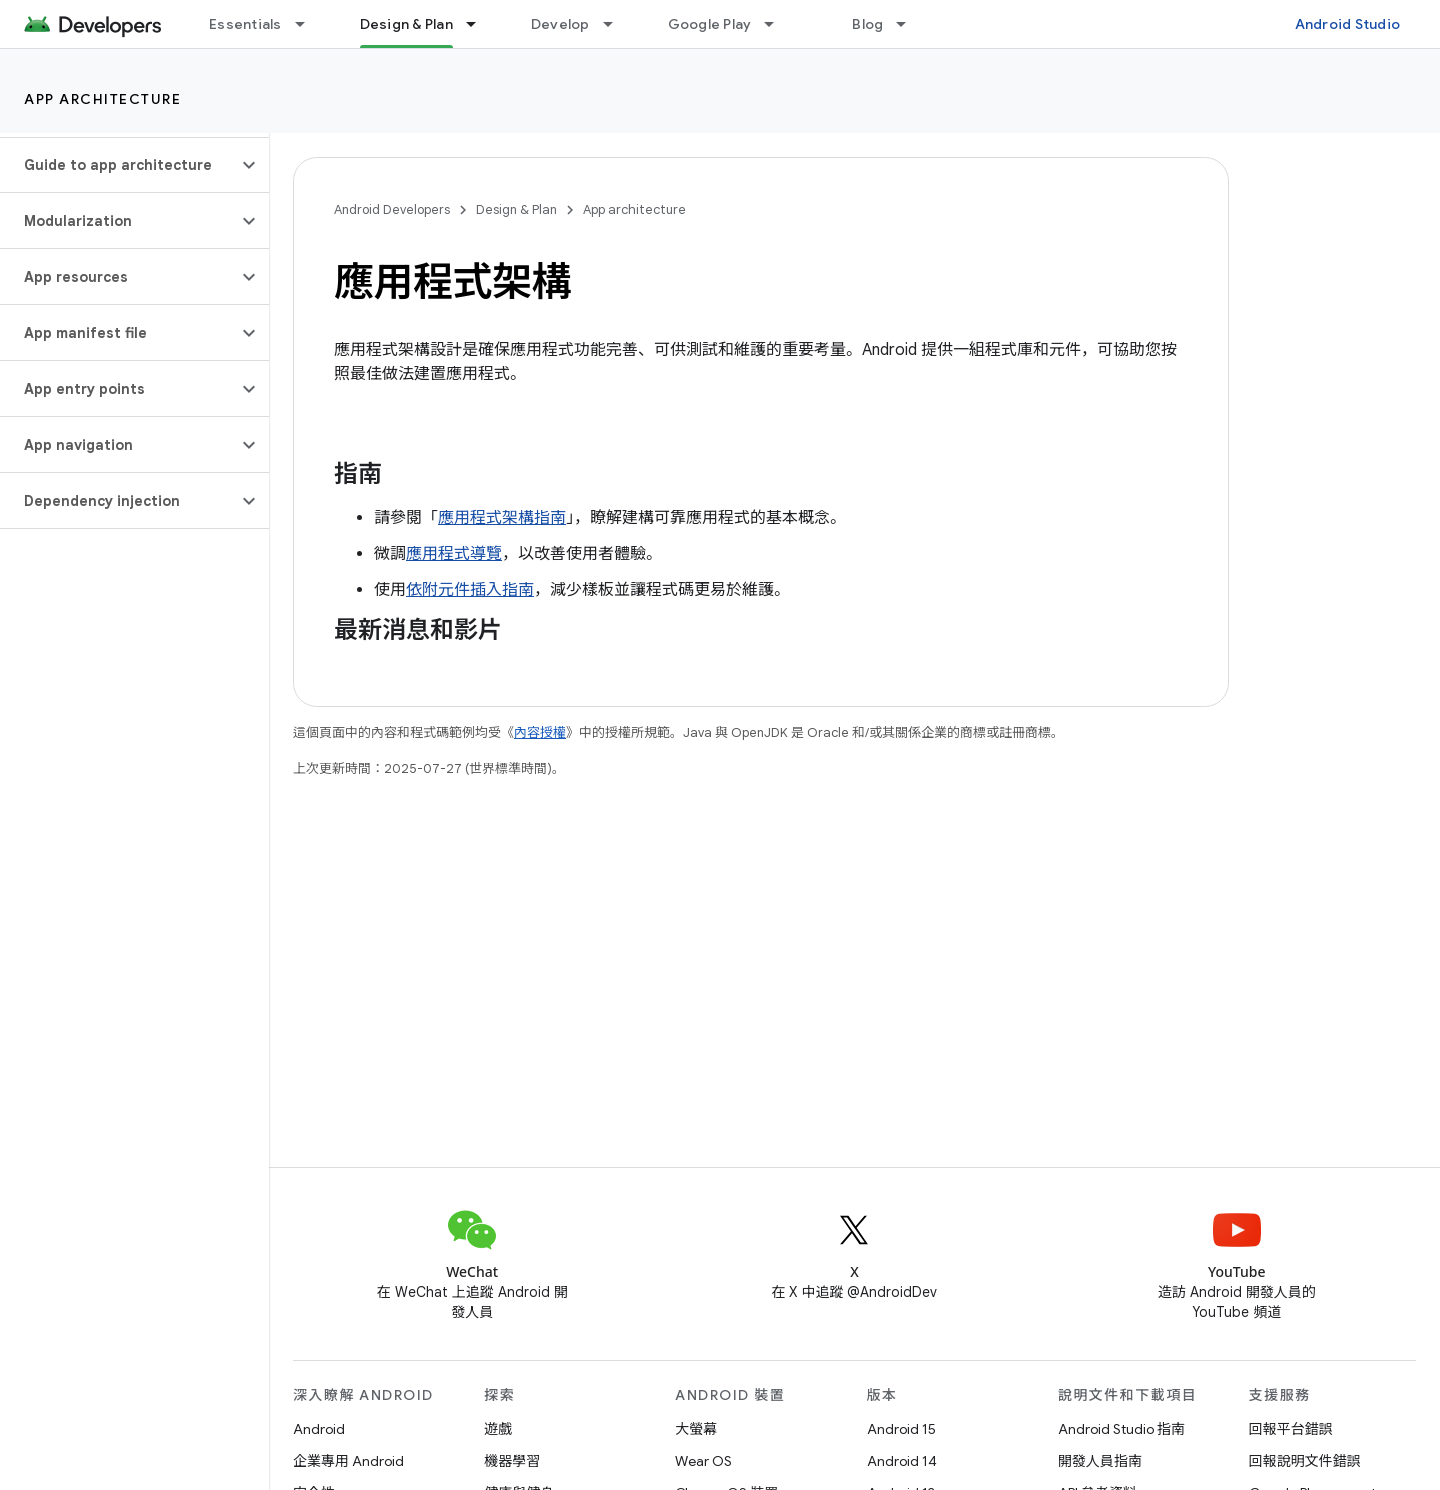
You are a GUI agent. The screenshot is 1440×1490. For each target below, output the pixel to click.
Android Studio (1348, 24)
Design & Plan (516, 209)
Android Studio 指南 (1121, 1429)
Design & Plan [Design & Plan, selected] (406, 24)
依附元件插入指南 (470, 590)
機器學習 (512, 1461)
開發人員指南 (1100, 1461)
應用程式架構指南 (502, 518)
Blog (867, 24)
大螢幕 (696, 1429)
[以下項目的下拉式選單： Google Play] (778, 24)
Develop (560, 24)
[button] (118, 165)
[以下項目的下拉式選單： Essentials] (309, 24)
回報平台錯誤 (1291, 1429)
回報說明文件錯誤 (1305, 1461)
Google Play (710, 24)
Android (319, 1429)
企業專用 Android (348, 1461)
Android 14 (902, 1461)
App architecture (102, 99)
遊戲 (498, 1429)
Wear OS (703, 1461)
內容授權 (540, 732)
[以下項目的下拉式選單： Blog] (910, 24)
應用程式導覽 (454, 554)
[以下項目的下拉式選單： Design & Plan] (480, 24)
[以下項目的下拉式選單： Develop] (617, 24)
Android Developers (392, 209)
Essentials (245, 24)
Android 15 (901, 1429)
